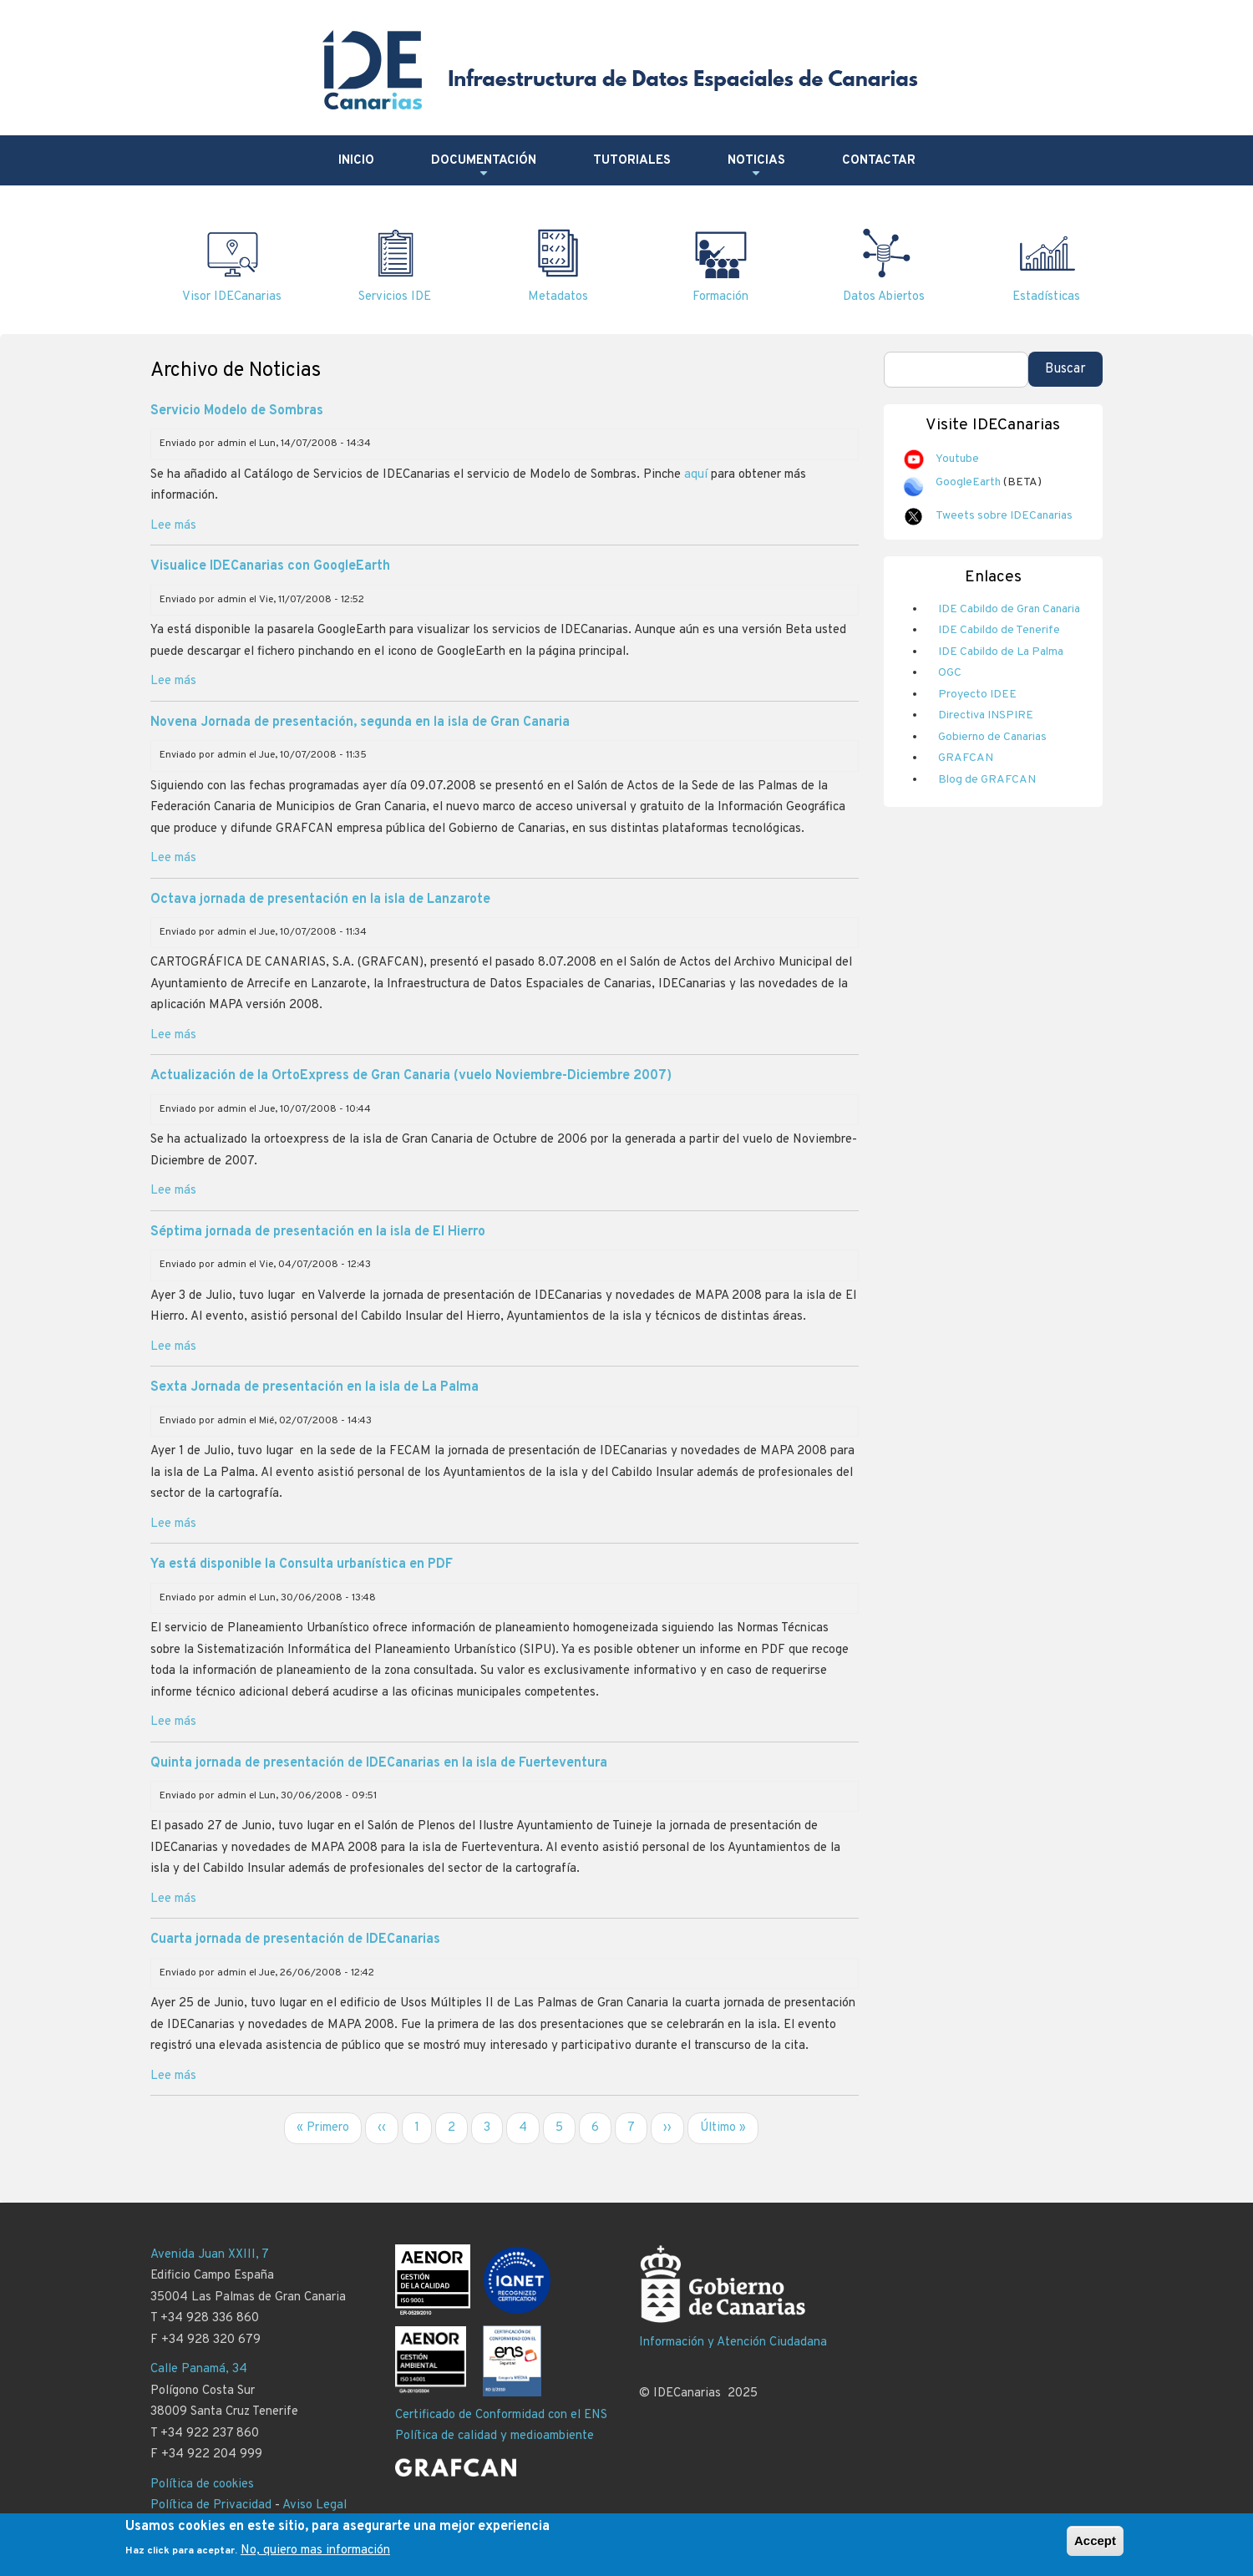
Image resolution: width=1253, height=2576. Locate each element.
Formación (720, 297)
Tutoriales (632, 161)
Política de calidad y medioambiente (494, 2436)
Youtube (957, 459)
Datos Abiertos (884, 297)
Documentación (483, 167)
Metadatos (558, 297)
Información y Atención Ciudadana (733, 2342)
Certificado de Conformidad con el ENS (501, 2415)
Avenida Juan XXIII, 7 (209, 2255)
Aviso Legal (314, 2505)
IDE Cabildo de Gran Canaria (1009, 609)
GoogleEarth (968, 482)
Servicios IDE (394, 297)
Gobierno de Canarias (992, 737)
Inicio (356, 161)
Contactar (879, 161)
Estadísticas (1046, 297)
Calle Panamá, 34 (198, 2369)
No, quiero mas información (315, 2556)
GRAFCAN (965, 758)
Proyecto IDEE (977, 694)
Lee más (173, 526)
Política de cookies (202, 2484)
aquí (696, 475)
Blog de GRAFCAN (987, 780)
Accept (1095, 2545)
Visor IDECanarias (232, 297)
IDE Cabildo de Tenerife (999, 630)
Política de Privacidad (210, 2505)
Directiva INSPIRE (985, 715)
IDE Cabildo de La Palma (1000, 652)
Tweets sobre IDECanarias (1004, 516)
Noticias (756, 167)
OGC (949, 673)
